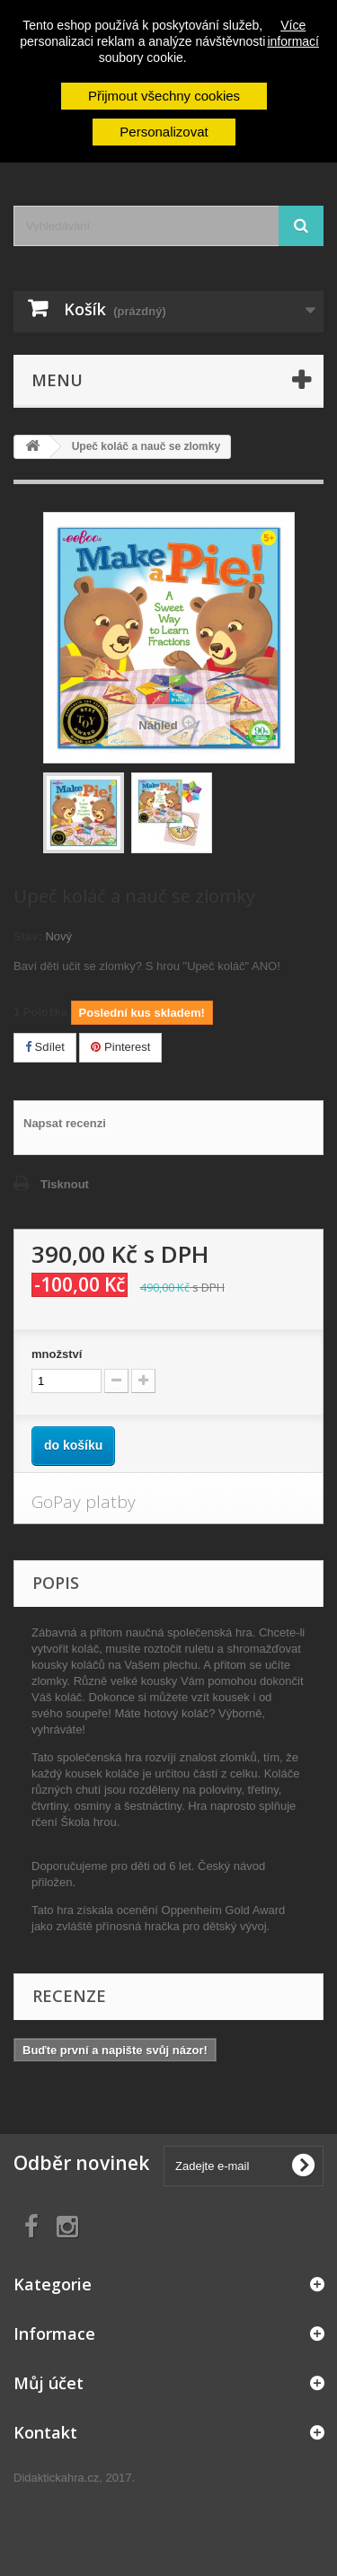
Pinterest (120, 1047)
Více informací (293, 33)
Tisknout (64, 1184)
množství (56, 1354)
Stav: (27, 936)
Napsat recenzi (64, 1123)
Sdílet (45, 1047)
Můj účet (48, 2383)
